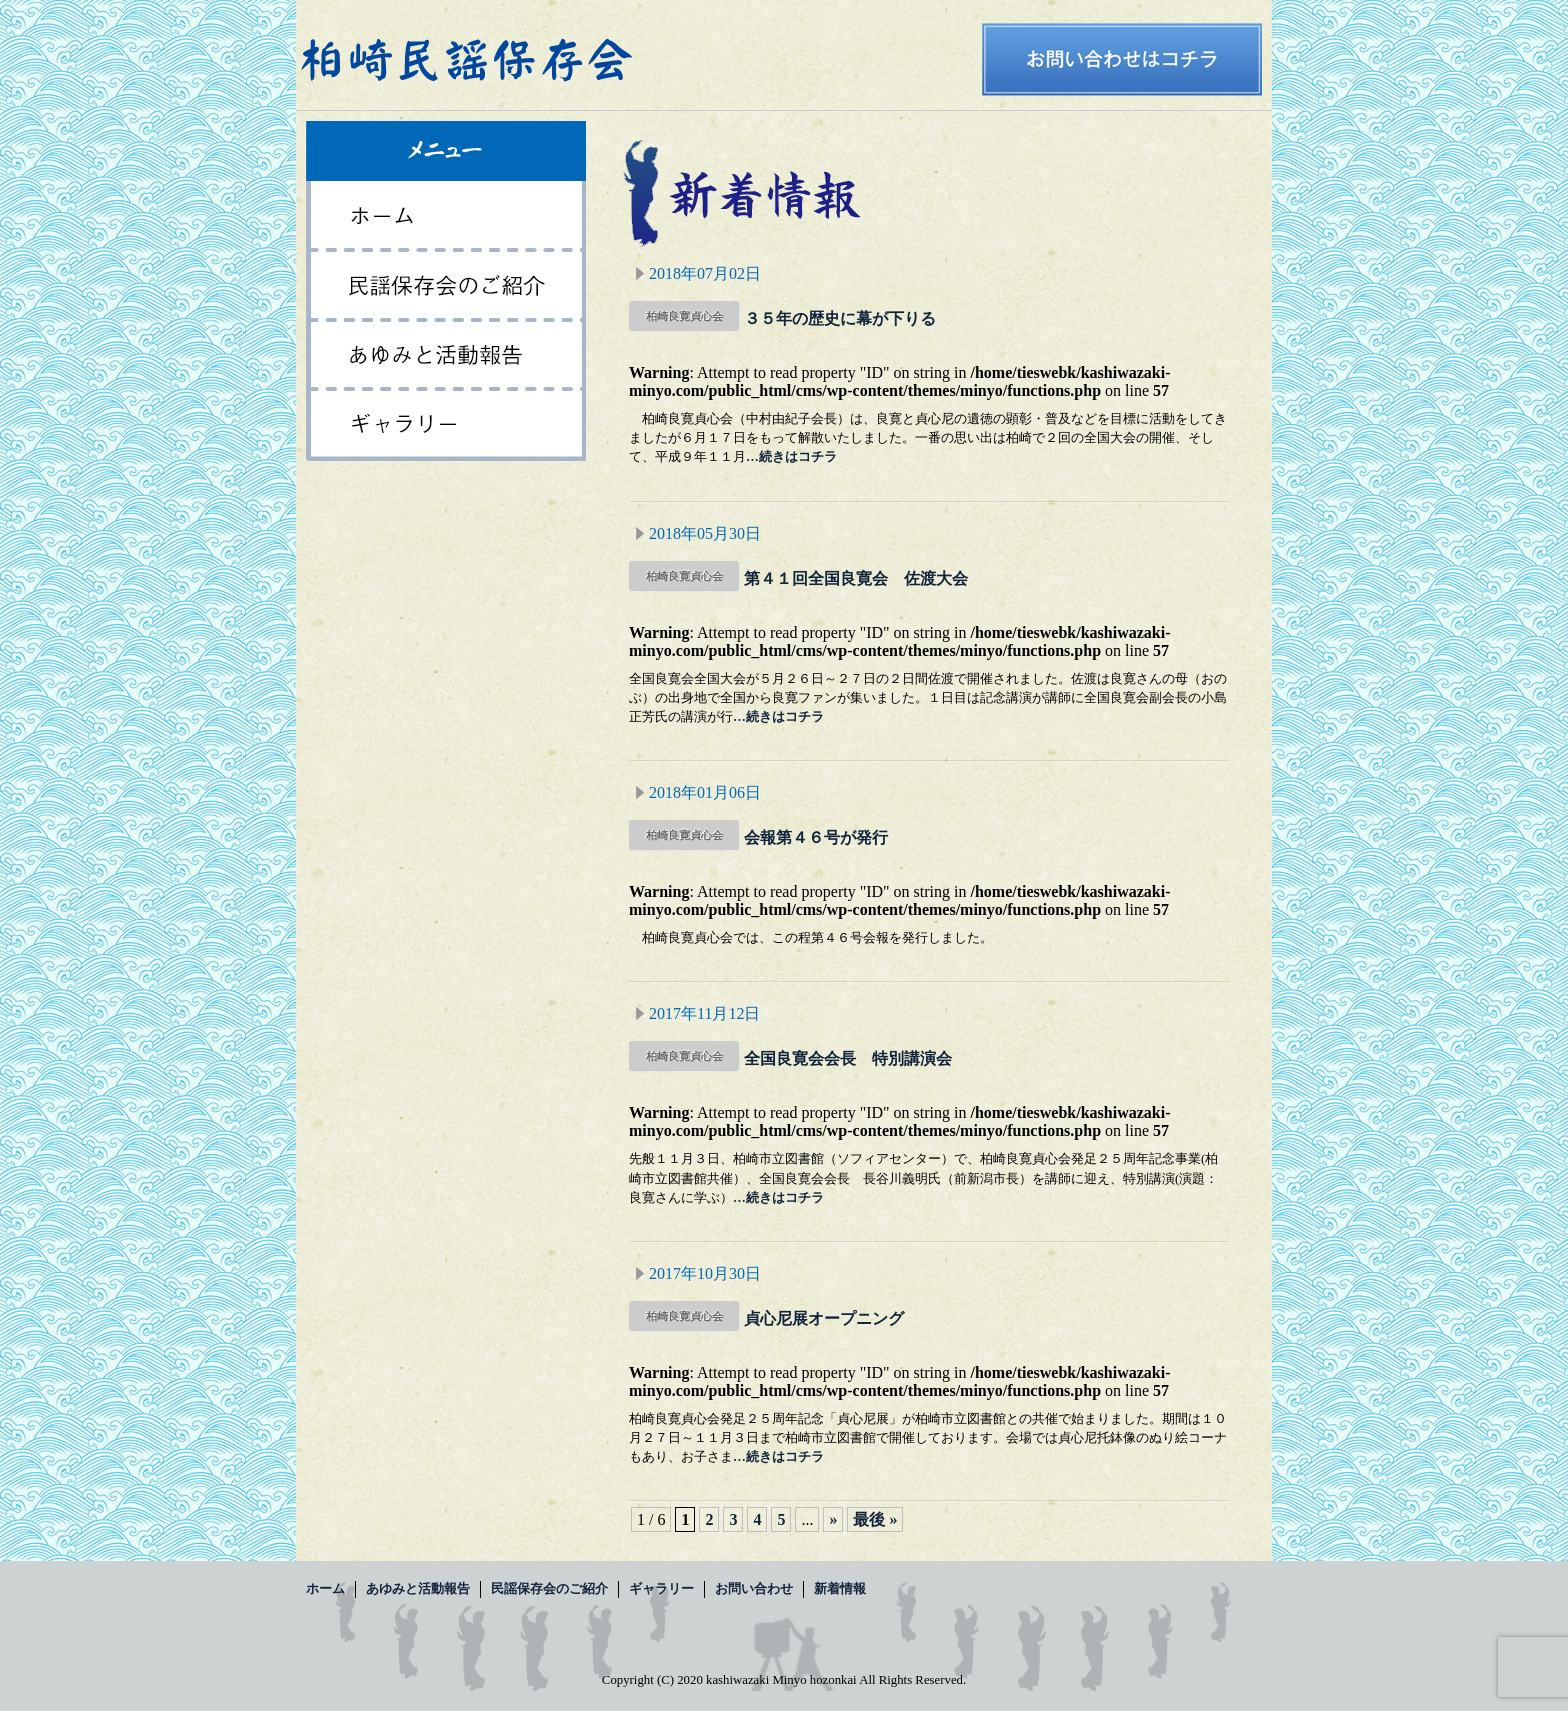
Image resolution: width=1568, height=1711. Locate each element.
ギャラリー (446, 426)
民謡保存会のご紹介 (446, 286)
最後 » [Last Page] (875, 1519)
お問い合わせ (754, 1589)
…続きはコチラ (791, 457)
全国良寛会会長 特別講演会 (848, 1058)
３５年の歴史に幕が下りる (840, 318)
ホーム (446, 216)
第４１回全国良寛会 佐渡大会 (856, 578)
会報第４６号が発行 (816, 837)
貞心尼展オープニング (824, 1318)
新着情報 (840, 1589)
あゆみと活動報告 (446, 356)
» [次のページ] (833, 1519)
